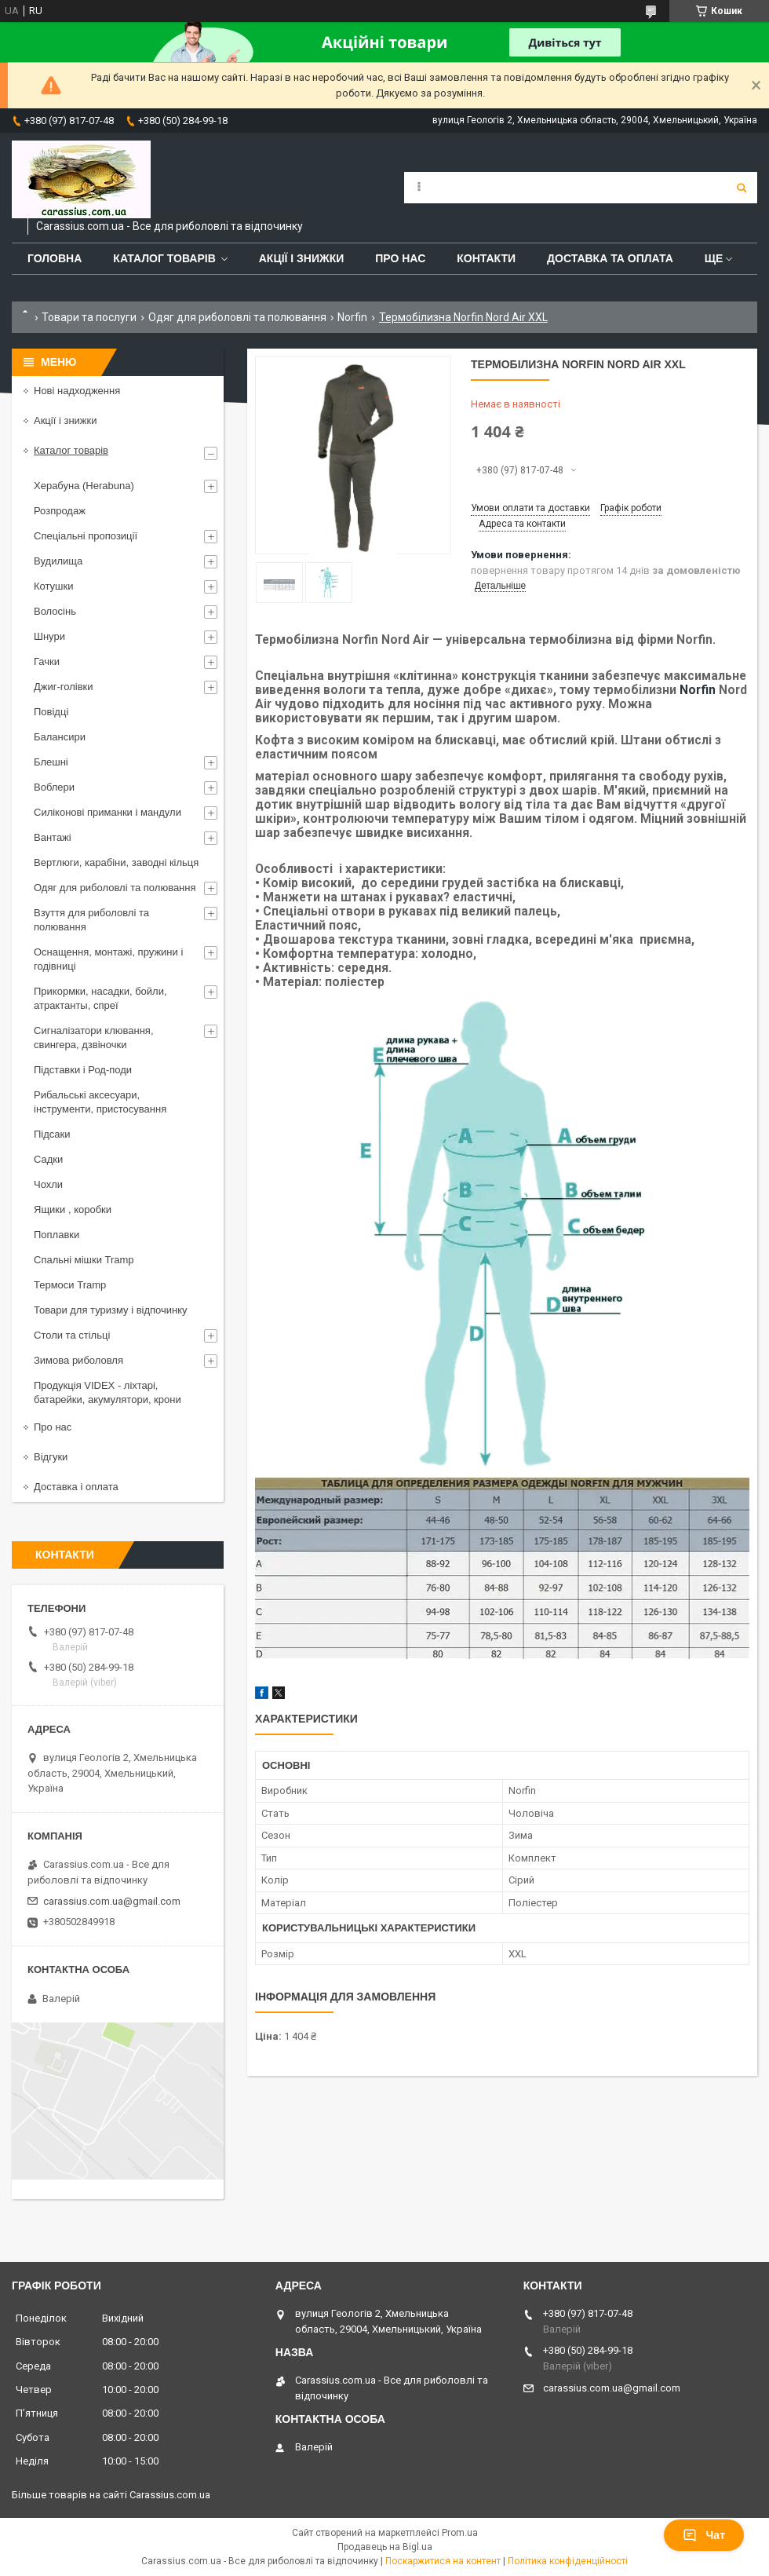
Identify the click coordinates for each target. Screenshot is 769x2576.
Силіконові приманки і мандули (107, 812)
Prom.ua (460, 2532)
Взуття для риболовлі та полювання (91, 920)
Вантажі (52, 837)
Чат (704, 2535)
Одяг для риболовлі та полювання (237, 317)
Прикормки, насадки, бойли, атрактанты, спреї (100, 998)
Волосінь (55, 611)
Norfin (352, 317)
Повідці (51, 712)
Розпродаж (60, 511)
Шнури (49, 636)
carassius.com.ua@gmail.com (111, 1901)
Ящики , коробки (72, 1209)
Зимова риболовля (78, 1360)
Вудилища (58, 561)
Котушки (54, 586)
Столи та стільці (72, 1335)
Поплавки (56, 1234)
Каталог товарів (164, 258)
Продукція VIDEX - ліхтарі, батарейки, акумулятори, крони (107, 1392)
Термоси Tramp (70, 1285)
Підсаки (52, 1134)
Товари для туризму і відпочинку (111, 1310)
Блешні (51, 762)
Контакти (486, 258)
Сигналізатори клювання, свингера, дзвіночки (94, 1037)
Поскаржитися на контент (443, 2561)
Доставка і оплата (76, 1487)
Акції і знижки (301, 258)
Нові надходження (77, 390)
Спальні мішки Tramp (84, 1260)
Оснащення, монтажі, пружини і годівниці (108, 959)
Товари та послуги (89, 317)
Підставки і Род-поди (83, 1070)
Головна (54, 258)
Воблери (54, 787)
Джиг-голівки (63, 686)
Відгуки (50, 1457)
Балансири (60, 737)
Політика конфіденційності (568, 2561)
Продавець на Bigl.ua (384, 2546)
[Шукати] (741, 187)
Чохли (48, 1184)
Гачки (47, 661)
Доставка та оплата (610, 258)
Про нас (400, 258)
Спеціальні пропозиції (85, 536)
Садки (48, 1159)
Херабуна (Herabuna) (84, 485)
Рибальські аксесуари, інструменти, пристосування (100, 1102)
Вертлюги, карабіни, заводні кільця (116, 862)
